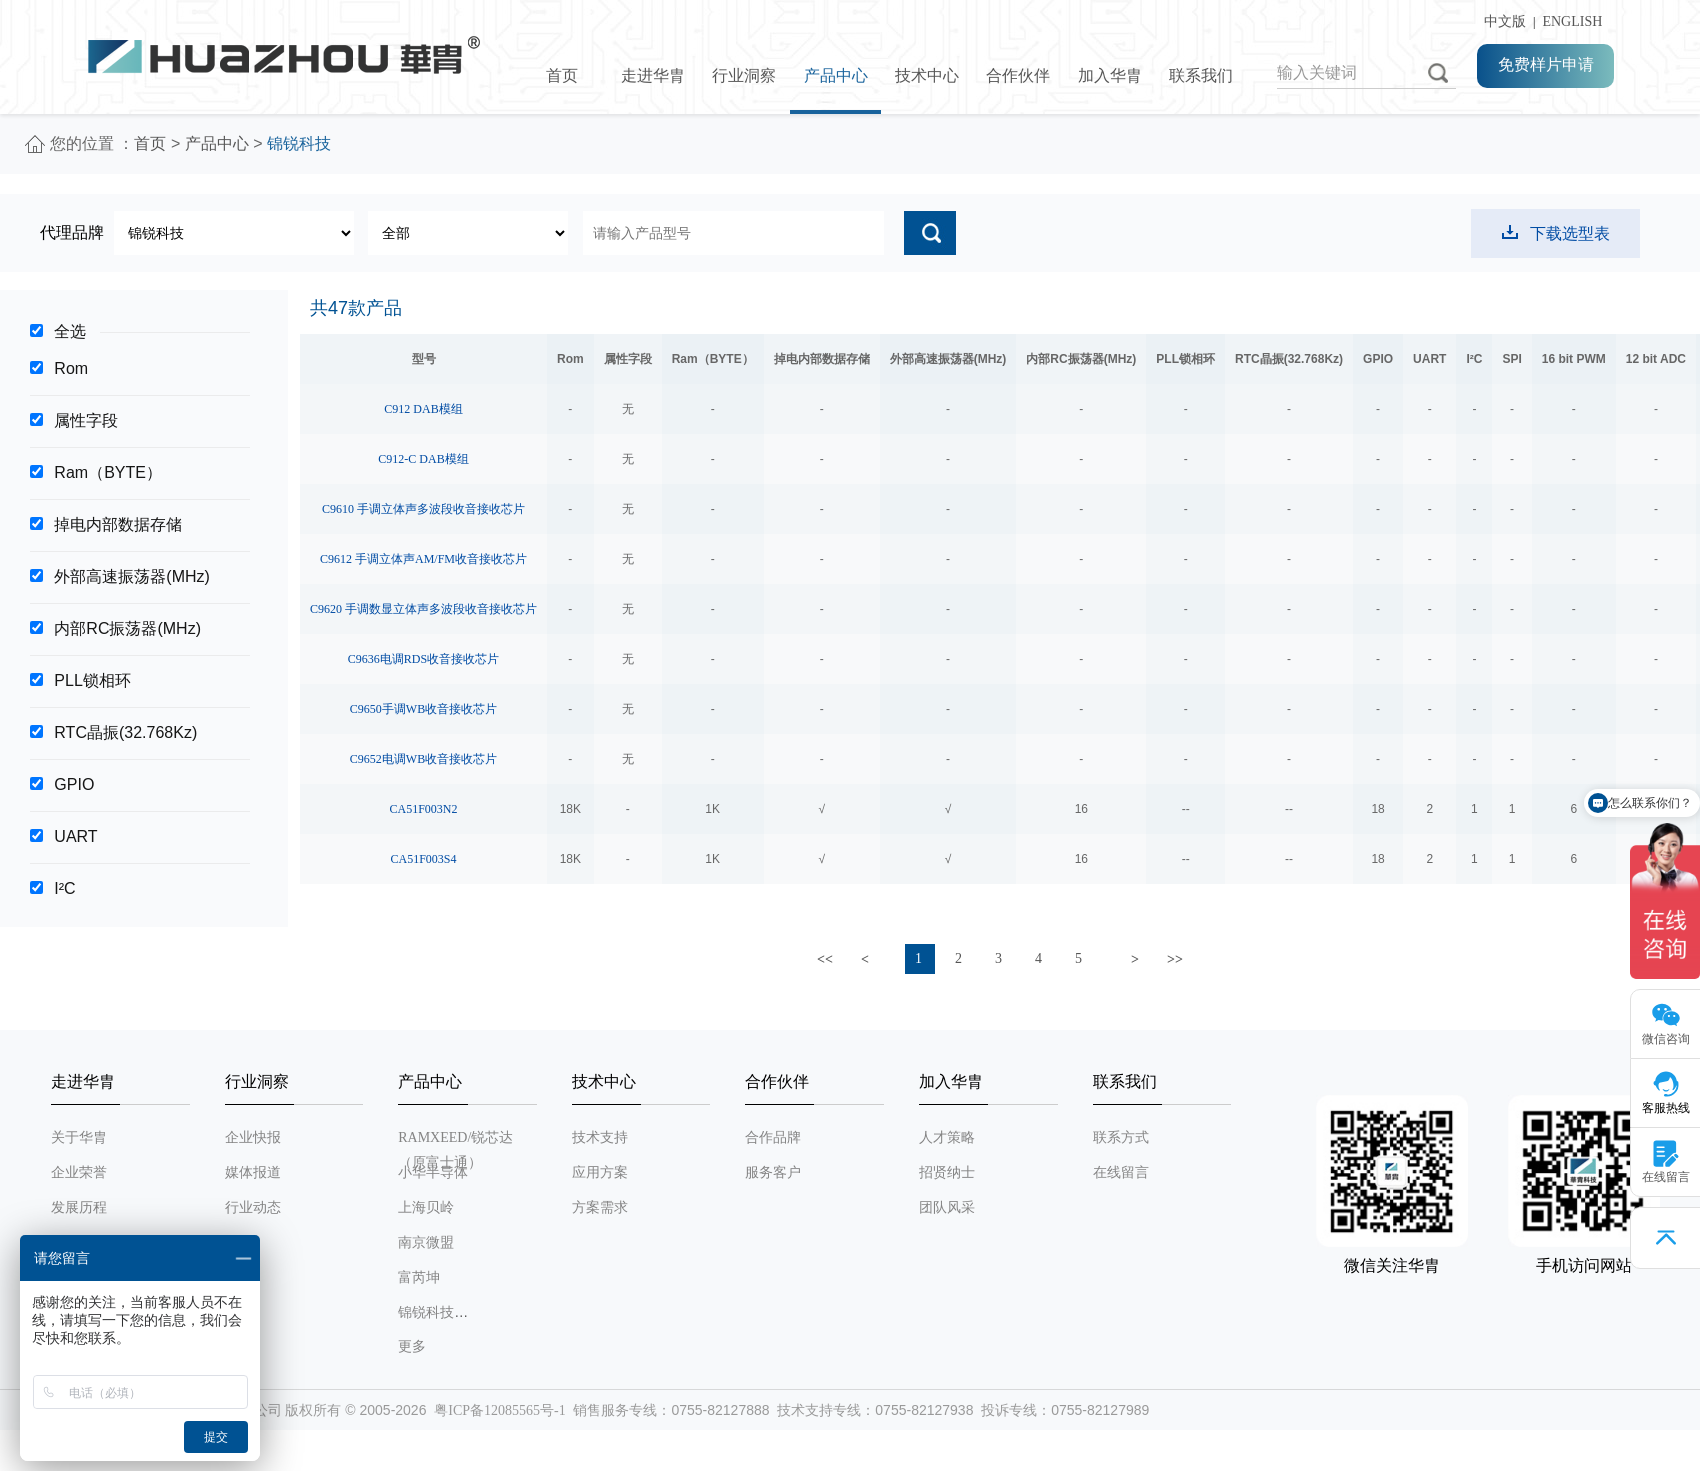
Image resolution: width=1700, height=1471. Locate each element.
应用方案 (600, 1172)
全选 (70, 331)
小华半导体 (433, 1172)
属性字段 (86, 420)
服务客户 (773, 1172)
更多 (412, 1346)
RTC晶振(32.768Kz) (125, 732)
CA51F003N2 (424, 809)
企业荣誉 (79, 1172)
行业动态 (253, 1207)
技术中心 (927, 75)
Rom (71, 368)
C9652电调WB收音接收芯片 (423, 759)
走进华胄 (653, 75)
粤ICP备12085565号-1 (499, 1410)
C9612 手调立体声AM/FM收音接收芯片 (423, 559)
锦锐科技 (426, 1312)
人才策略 (947, 1137)
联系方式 (1121, 1137)
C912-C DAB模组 (423, 459)
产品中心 (836, 75)
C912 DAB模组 (423, 409)
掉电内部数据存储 (118, 524)
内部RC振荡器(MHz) (127, 628)
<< (825, 959)
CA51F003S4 (423, 859)
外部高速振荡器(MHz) (132, 576)
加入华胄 (1110, 75)
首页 (562, 75)
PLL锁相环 (92, 680)
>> (1175, 959)
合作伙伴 (1018, 75)
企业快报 (253, 1137)
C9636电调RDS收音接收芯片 (423, 659)
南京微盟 (426, 1242)
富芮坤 (419, 1277)
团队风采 (947, 1207)
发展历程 (79, 1207)
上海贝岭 (426, 1207)
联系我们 (1201, 75)
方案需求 (600, 1207)
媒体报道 (253, 1172)
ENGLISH (1572, 21)
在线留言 (1121, 1172)
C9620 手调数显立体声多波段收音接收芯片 (423, 609)
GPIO (74, 784)
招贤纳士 (947, 1172)
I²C (64, 888)
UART (75, 836)
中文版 (1501, 21)
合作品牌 (773, 1137)
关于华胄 (79, 1137)
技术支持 (600, 1137)
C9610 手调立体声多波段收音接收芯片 (423, 509)
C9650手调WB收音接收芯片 (423, 709)
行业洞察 (744, 75)
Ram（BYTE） (108, 472)
